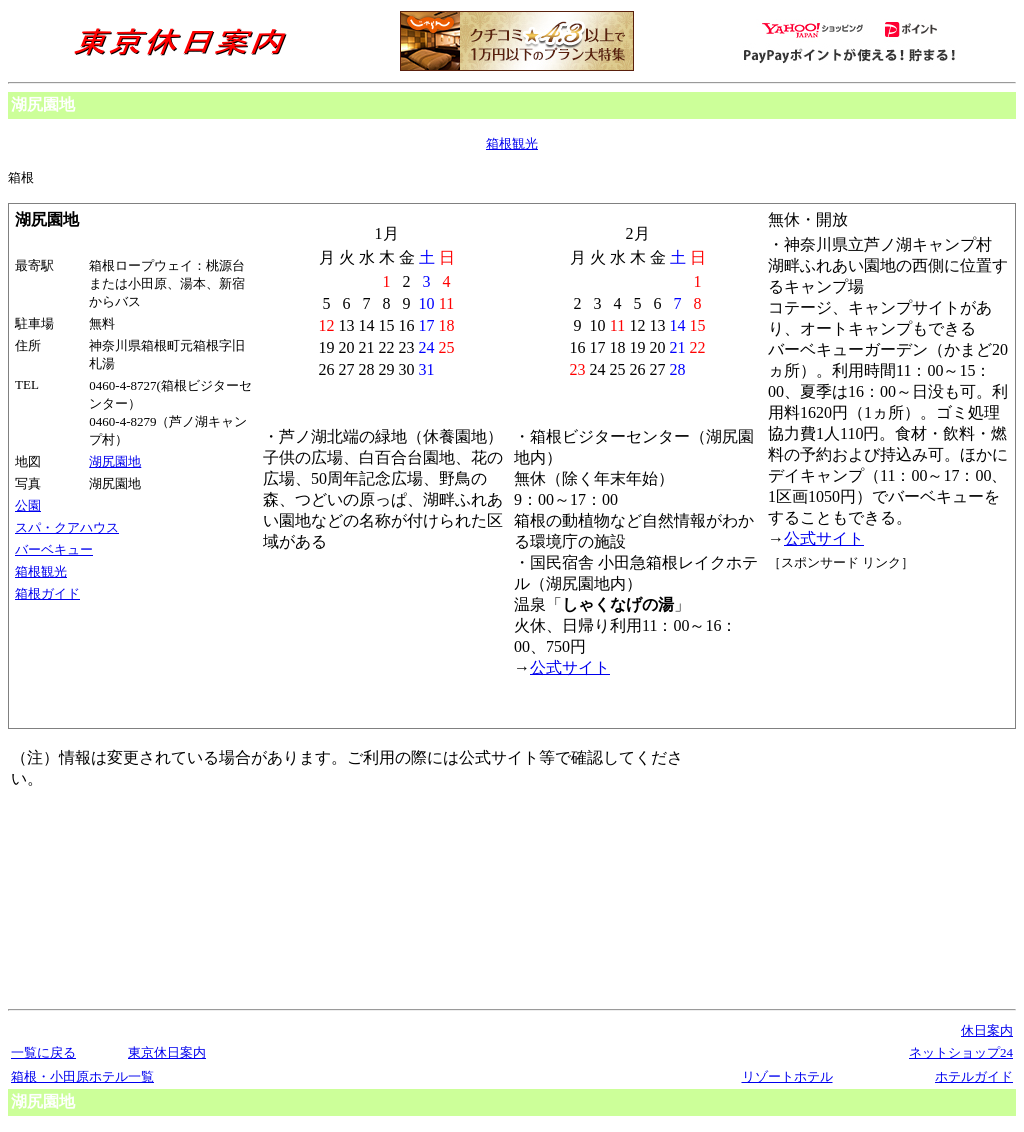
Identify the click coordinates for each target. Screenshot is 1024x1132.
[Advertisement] (858, 647)
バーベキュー (54, 549)
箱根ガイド (47, 593)
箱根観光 (512, 143)
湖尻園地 (115, 461)
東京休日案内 (167, 1052)
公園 (28, 505)
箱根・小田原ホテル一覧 (82, 1076)
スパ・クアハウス (67, 527)
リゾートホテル (787, 1076)
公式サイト (824, 538)
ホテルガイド (974, 1076)
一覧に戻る (43, 1052)
